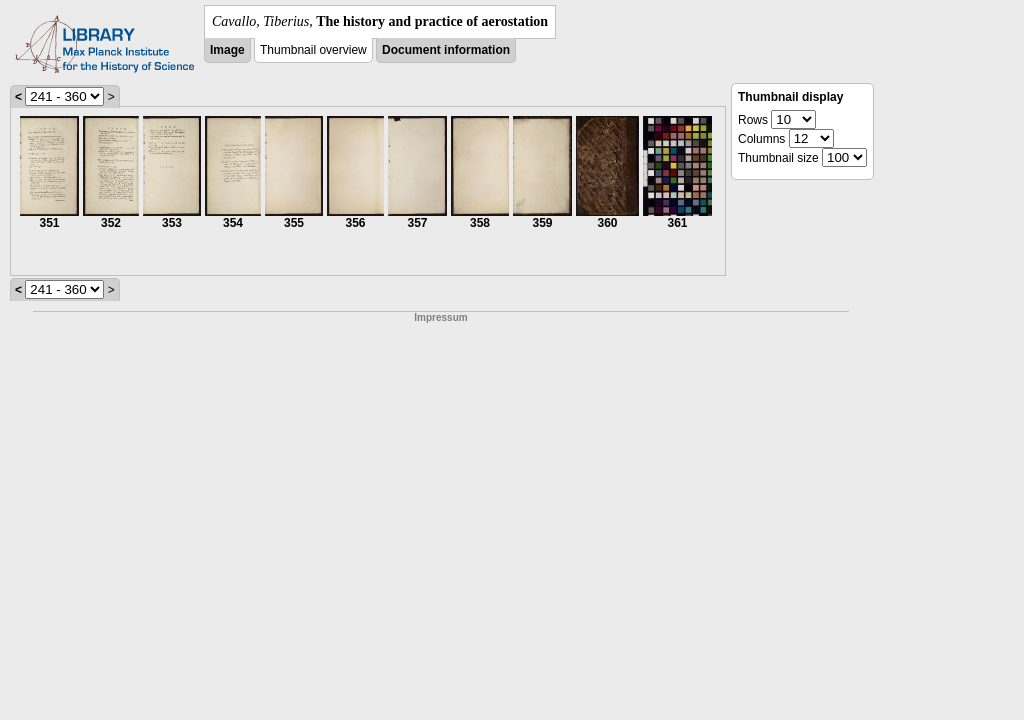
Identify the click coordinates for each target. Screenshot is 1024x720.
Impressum (440, 317)
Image (227, 50)
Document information (446, 50)
